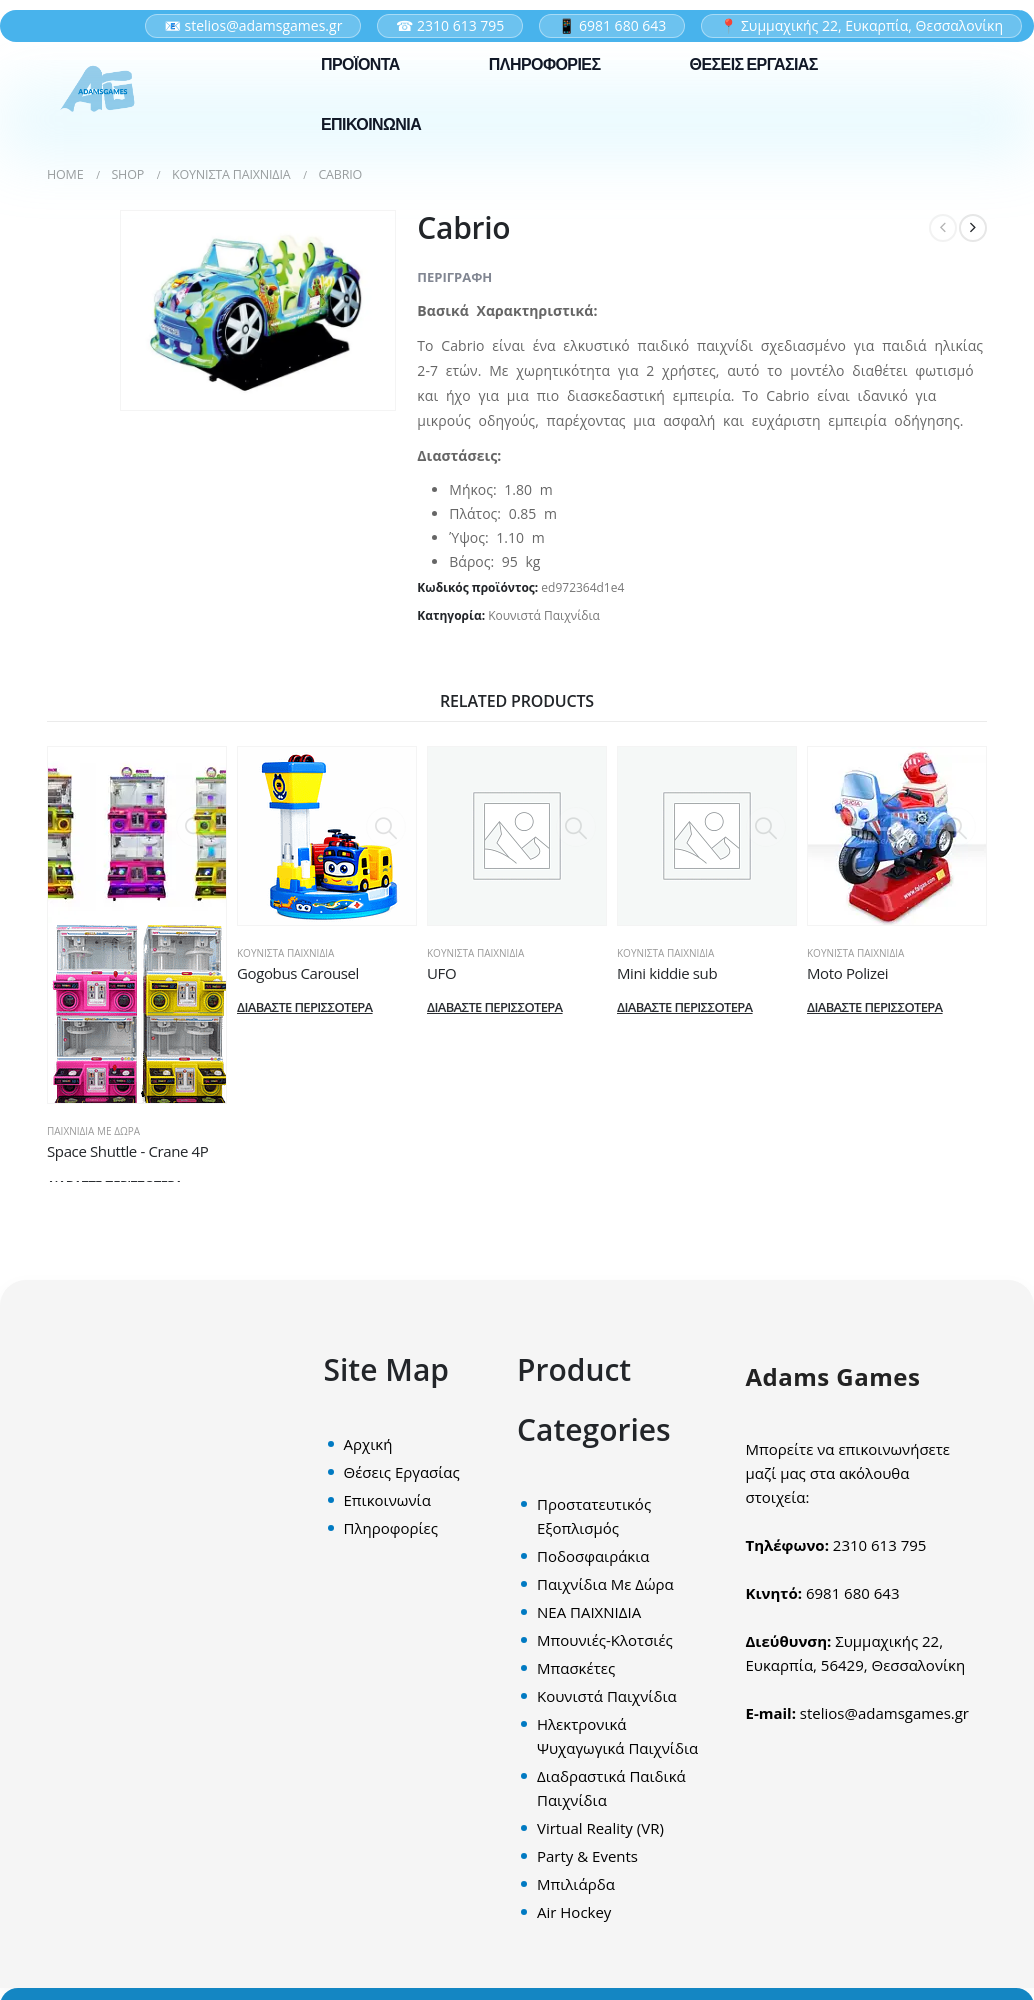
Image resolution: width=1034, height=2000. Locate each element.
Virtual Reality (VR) (600, 1828)
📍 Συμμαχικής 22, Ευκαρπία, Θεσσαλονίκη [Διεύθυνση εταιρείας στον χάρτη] (861, 25)
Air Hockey (574, 1912)
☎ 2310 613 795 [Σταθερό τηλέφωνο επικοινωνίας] (450, 25)
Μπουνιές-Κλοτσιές (605, 1640)
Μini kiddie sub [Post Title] (667, 973)
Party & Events (587, 1856)
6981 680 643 (853, 1593)
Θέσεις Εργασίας (402, 1472)
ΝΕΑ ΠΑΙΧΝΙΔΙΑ (589, 1612)
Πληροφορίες (391, 1528)
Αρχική (368, 1444)
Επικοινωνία (387, 1500)
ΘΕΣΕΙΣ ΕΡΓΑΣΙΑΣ (754, 64)
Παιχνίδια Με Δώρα (93, 1131)
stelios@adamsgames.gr (884, 1713)
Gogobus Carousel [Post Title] (298, 973)
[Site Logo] (97, 89)
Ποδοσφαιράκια (593, 1556)
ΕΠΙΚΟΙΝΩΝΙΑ (371, 124)
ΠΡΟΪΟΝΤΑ (360, 64)
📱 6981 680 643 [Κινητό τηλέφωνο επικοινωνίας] (612, 25)
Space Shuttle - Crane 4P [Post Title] (127, 1151)
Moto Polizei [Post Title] (847, 973)
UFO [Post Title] (441, 973)
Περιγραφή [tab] (454, 277)
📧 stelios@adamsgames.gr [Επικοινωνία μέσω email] (253, 25)
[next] (973, 228)
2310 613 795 (880, 1545)
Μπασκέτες (576, 1668)
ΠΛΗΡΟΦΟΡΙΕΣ (545, 64)
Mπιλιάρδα (576, 1884)
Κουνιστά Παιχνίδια (544, 615)
